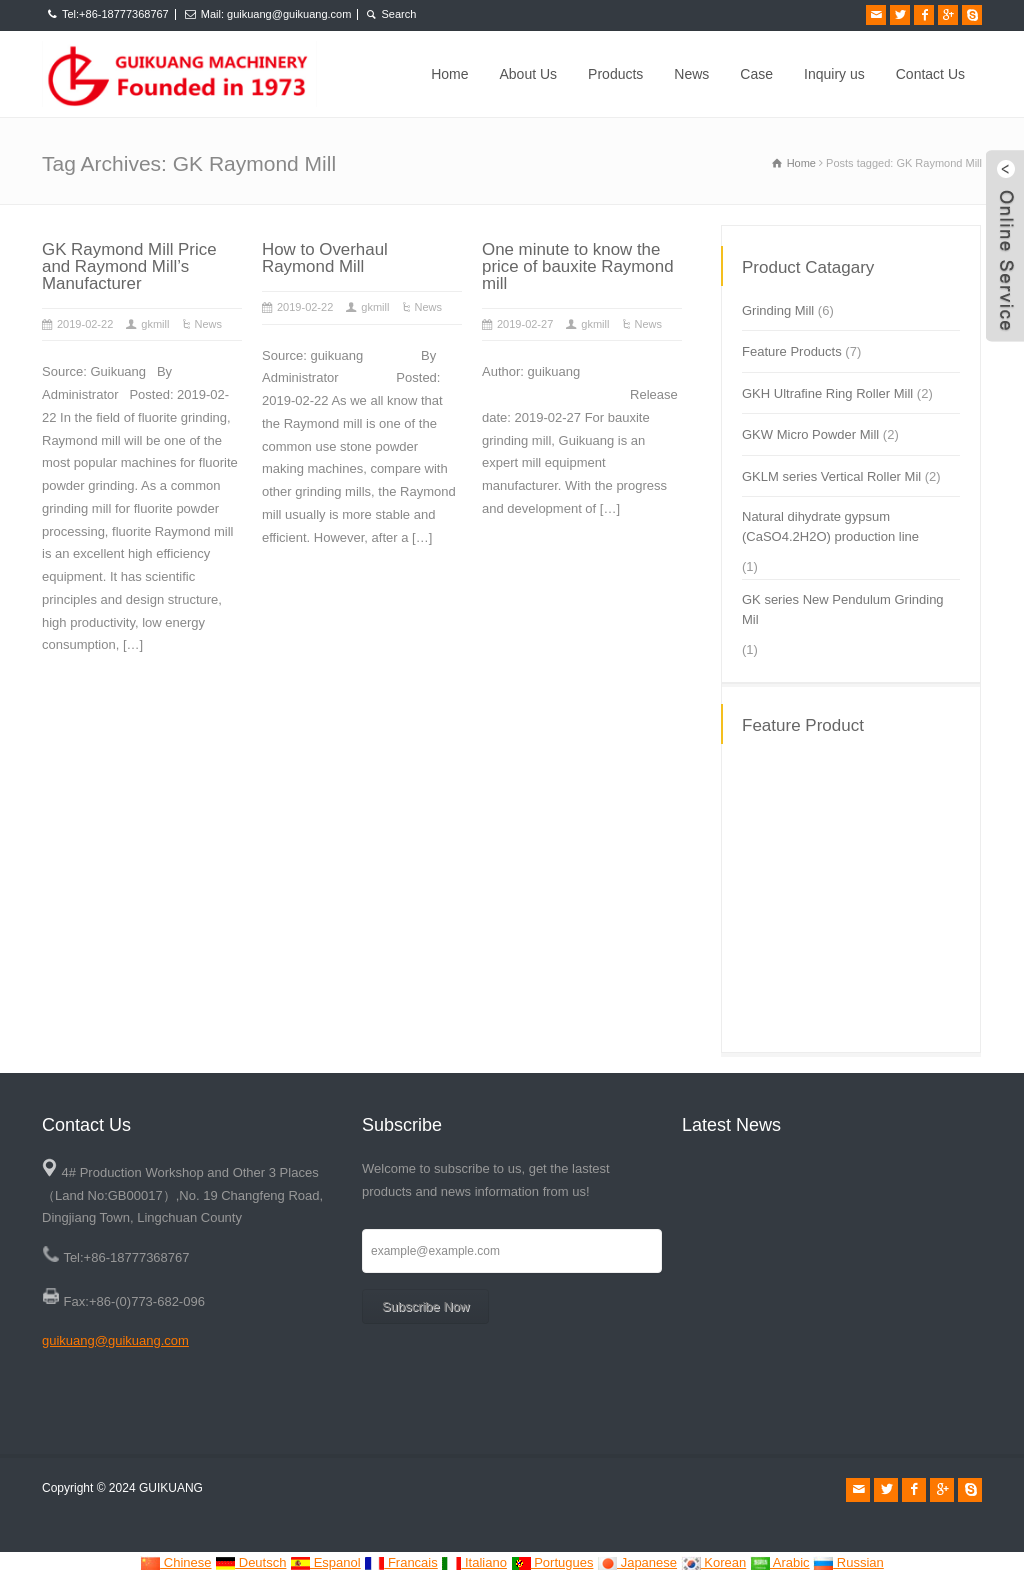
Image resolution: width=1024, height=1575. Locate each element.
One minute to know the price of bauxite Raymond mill (578, 266)
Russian (848, 1562)
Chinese (175, 1562)
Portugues (552, 1562)
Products (615, 74)
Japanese (637, 1562)
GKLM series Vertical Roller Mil (831, 476)
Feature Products (792, 351)
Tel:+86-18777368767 (115, 14)
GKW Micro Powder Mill (810, 434)
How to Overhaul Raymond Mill (325, 258)
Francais (400, 1562)
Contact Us (930, 74)
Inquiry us (834, 74)
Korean (714, 1562)
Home (449, 74)
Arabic (780, 1562)
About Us (529, 74)
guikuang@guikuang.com (115, 1340)
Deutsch (250, 1562)
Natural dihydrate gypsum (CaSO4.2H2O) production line (830, 526)
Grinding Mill (778, 310)
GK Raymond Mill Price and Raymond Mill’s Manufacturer (129, 266)
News (691, 74)
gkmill (155, 324)
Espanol (325, 1562)
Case (756, 74)
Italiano (474, 1562)
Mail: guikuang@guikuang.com (276, 14)
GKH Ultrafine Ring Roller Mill (827, 393)
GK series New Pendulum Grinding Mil (843, 609)
